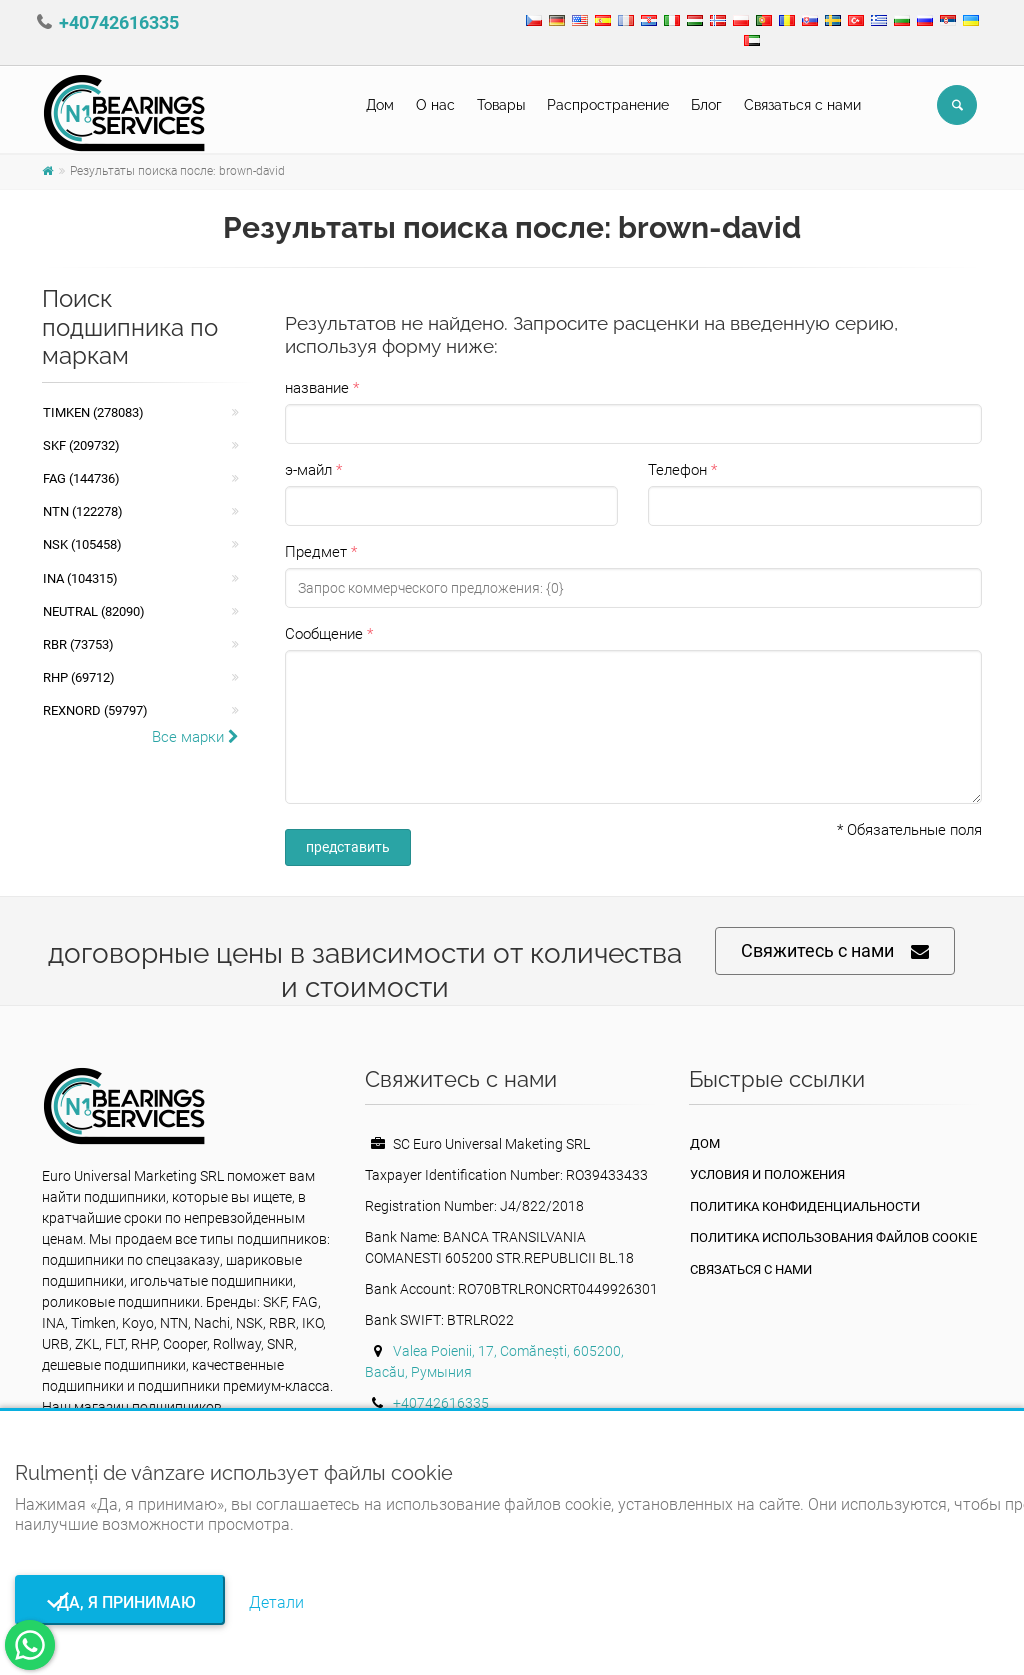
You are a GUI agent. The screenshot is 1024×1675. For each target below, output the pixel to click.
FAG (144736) (81, 478)
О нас (435, 105)
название (317, 388)
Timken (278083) (93, 412)
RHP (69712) (79, 677)
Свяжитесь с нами (835, 951)
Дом (380, 105)
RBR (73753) (78, 644)
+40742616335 (119, 22)
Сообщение (324, 634)
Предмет (316, 552)
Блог (706, 105)
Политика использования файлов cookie (833, 1237)
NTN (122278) (83, 511)
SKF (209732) (81, 445)
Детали (276, 1602)
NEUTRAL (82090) (94, 611)
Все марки (195, 737)
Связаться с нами (802, 105)
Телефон (677, 470)
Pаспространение (608, 105)
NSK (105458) (82, 544)
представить (348, 847)
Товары (501, 105)
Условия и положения (767, 1174)
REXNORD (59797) (95, 710)
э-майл (308, 470)
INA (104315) (80, 578)
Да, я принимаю (120, 1602)
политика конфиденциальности (805, 1206)
